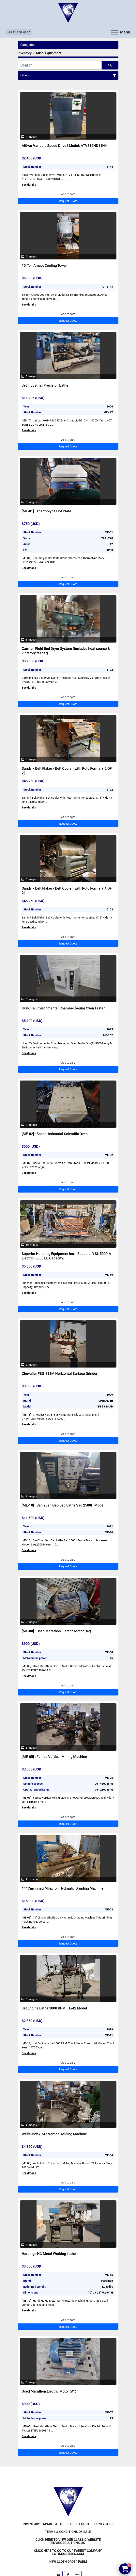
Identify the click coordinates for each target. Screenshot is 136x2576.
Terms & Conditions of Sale (68, 2532)
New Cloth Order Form (68, 2562)
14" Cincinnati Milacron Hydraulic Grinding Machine (62, 1888)
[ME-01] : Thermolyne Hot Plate (46, 511)
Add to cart (68, 194)
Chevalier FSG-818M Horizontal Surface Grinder (59, 1373)
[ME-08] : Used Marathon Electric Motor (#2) (56, 1631)
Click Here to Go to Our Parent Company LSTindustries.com (68, 2552)
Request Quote (68, 201)
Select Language (18, 31)
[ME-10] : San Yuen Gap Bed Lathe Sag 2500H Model (63, 1505)
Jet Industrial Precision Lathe (45, 385)
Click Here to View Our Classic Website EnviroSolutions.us (68, 2541)
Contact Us (103, 2524)
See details (29, 184)
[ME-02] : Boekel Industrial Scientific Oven (55, 1134)
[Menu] (114, 32)
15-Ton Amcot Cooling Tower (44, 265)
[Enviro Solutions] (68, 2501)
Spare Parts (53, 2524)
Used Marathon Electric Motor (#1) (49, 2391)
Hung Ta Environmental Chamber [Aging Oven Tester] (64, 1008)
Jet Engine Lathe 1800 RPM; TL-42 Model (54, 2008)
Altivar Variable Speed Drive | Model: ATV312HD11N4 (64, 146)
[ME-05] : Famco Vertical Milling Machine (54, 1757)
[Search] (60, 65)
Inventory (31, 2524)
